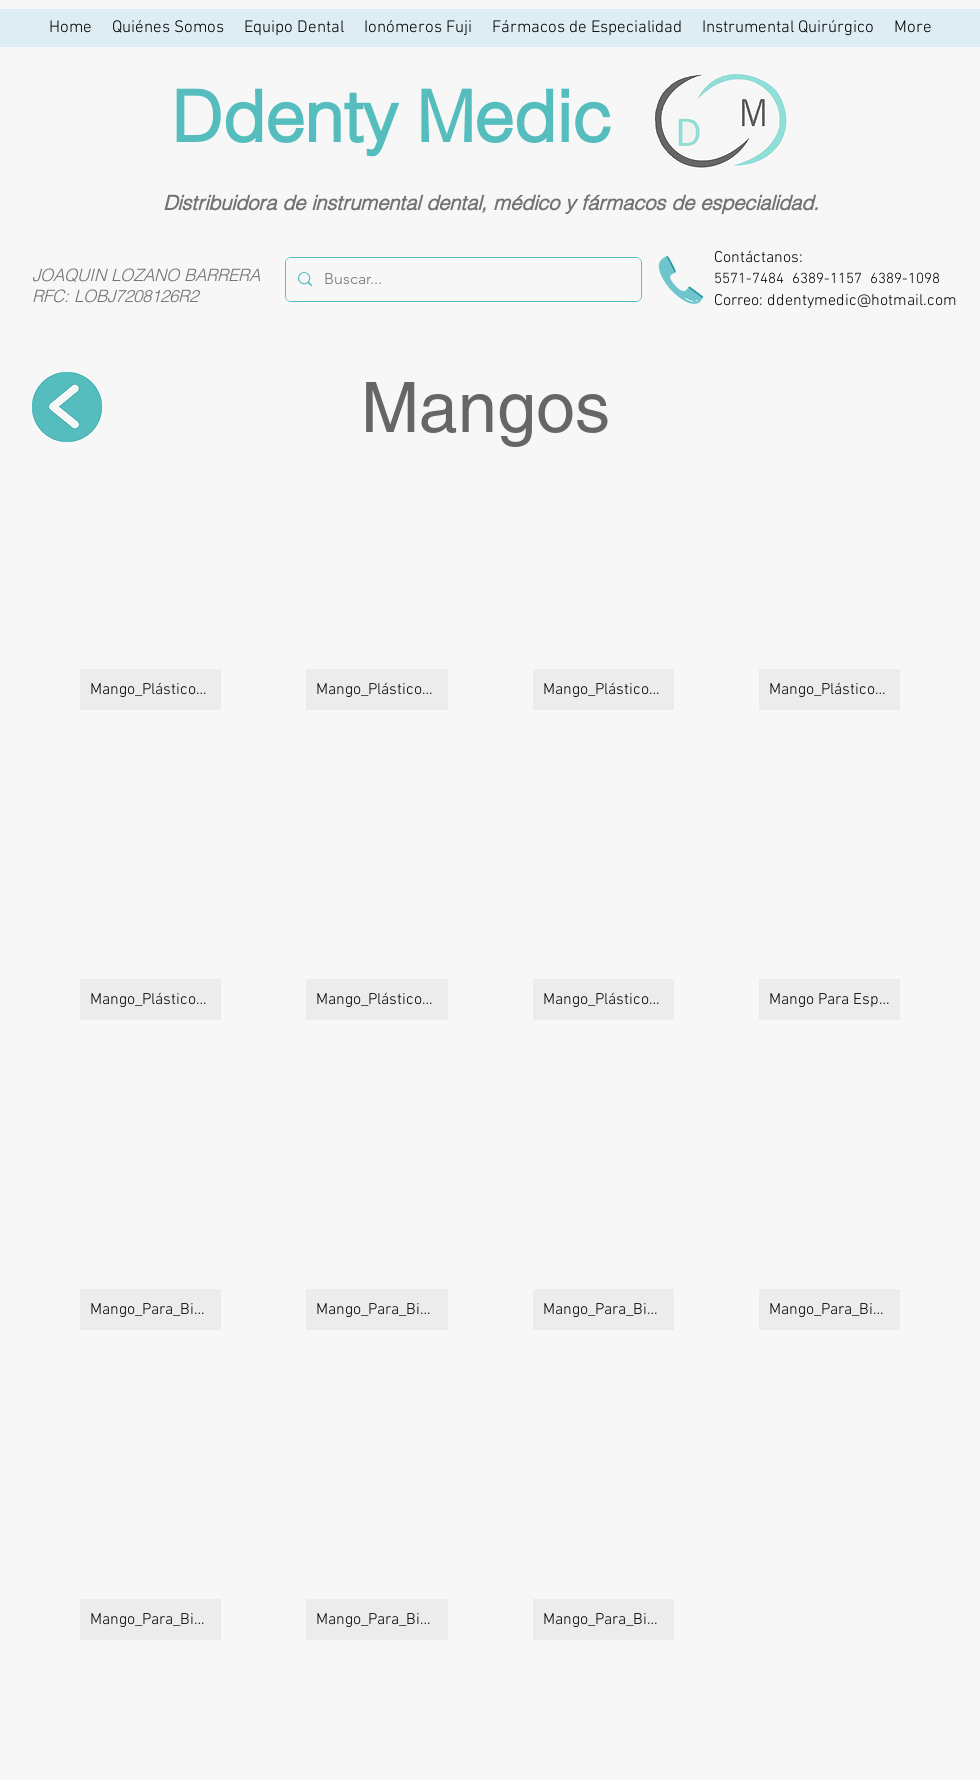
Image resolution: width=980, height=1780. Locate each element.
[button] (150, 597)
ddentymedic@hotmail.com (862, 301)
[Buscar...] (461, 279)
